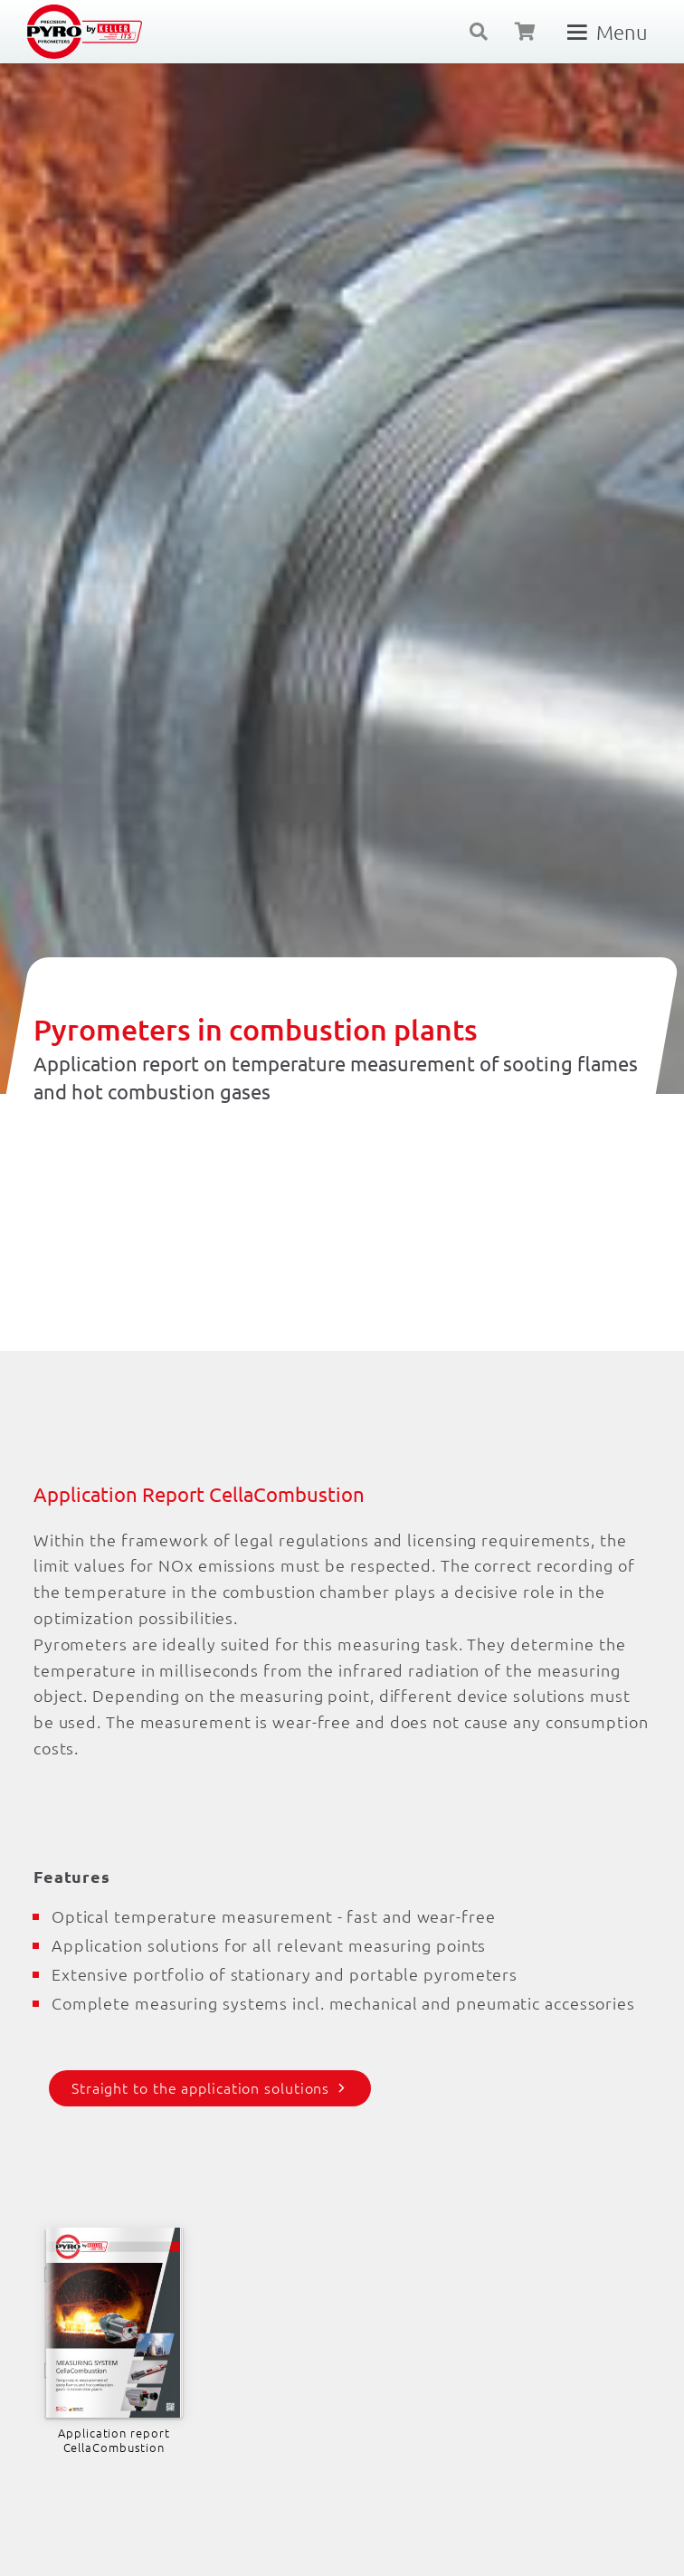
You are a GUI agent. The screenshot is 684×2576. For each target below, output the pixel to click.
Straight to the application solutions (200, 2087)
